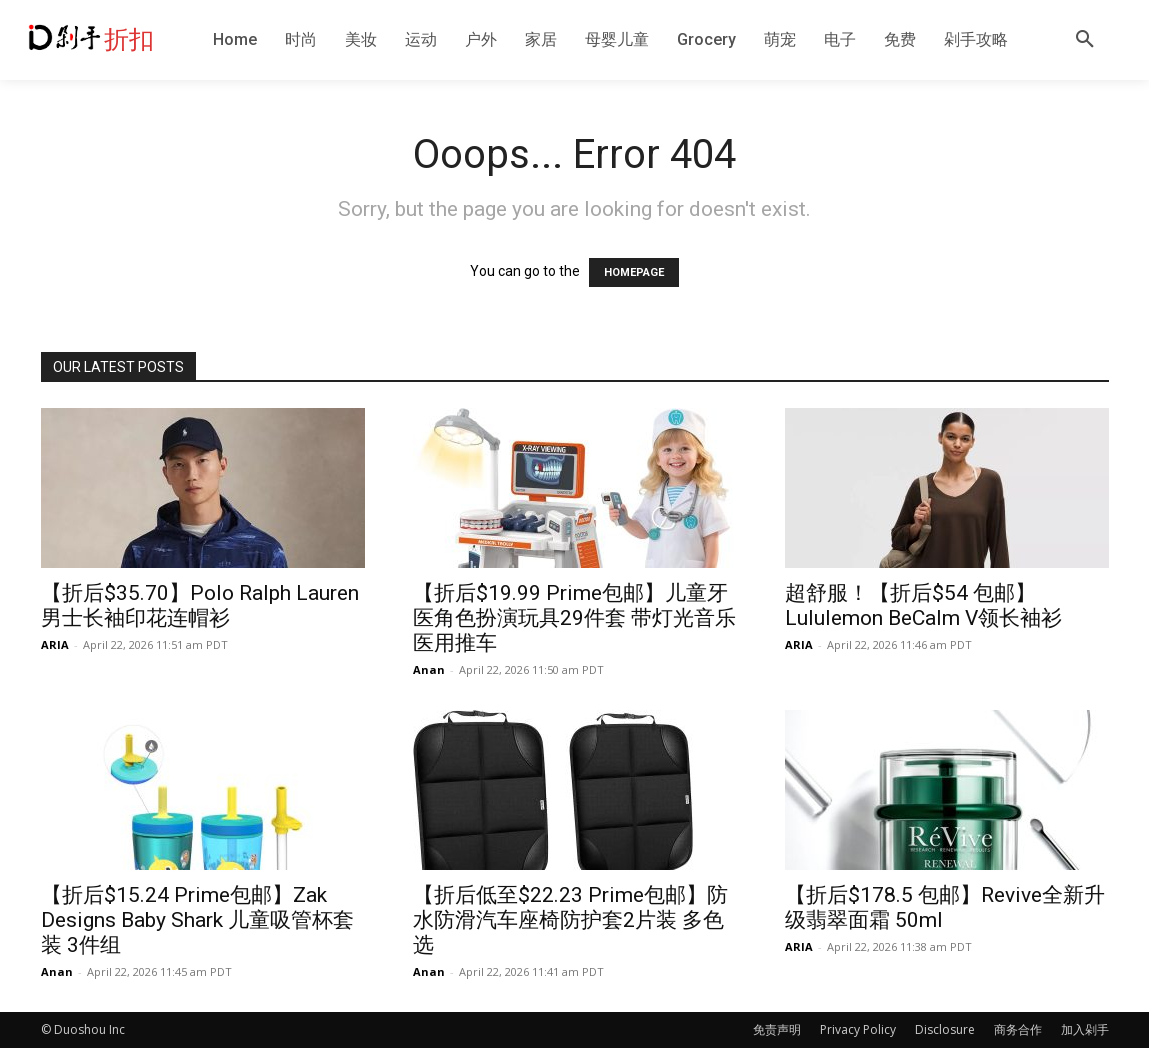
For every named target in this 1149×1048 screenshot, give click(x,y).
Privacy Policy (858, 1029)
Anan (429, 669)
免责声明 (777, 1029)
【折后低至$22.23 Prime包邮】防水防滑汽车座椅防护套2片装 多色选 (570, 920)
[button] (1085, 40)
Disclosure (945, 1029)
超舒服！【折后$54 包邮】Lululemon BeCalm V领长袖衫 (923, 605)
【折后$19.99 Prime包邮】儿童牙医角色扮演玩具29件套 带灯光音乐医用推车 (574, 618)
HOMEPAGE (634, 272)
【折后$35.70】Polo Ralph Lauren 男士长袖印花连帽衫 (200, 605)
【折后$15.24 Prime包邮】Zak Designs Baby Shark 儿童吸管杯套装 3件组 (197, 920)
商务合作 (1018, 1029)
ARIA (55, 644)
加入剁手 (1085, 1029)
